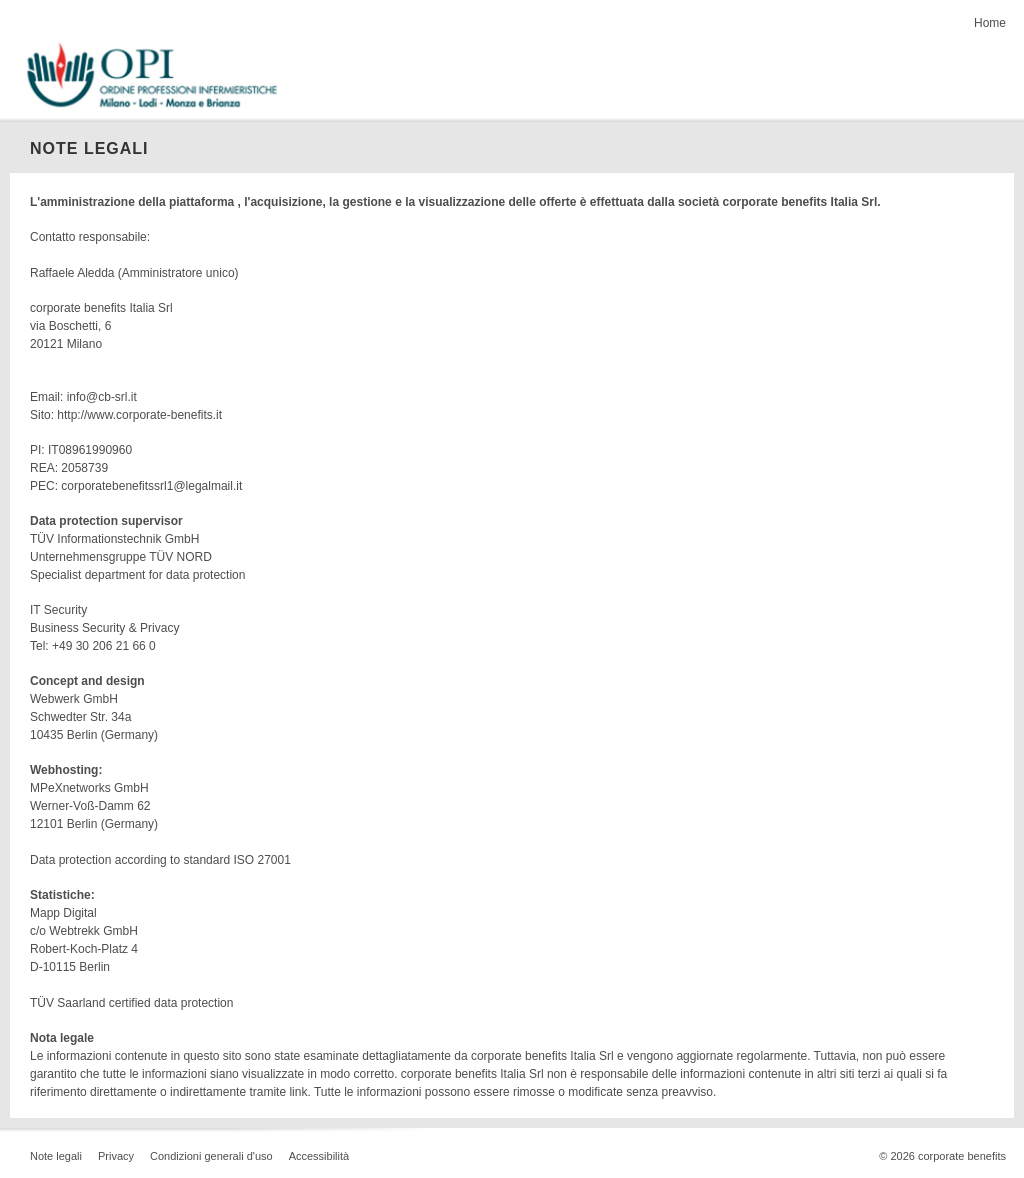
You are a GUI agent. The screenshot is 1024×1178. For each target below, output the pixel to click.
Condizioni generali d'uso (211, 1156)
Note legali (56, 1156)
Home (990, 23)
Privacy (116, 1156)
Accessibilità (319, 1156)
